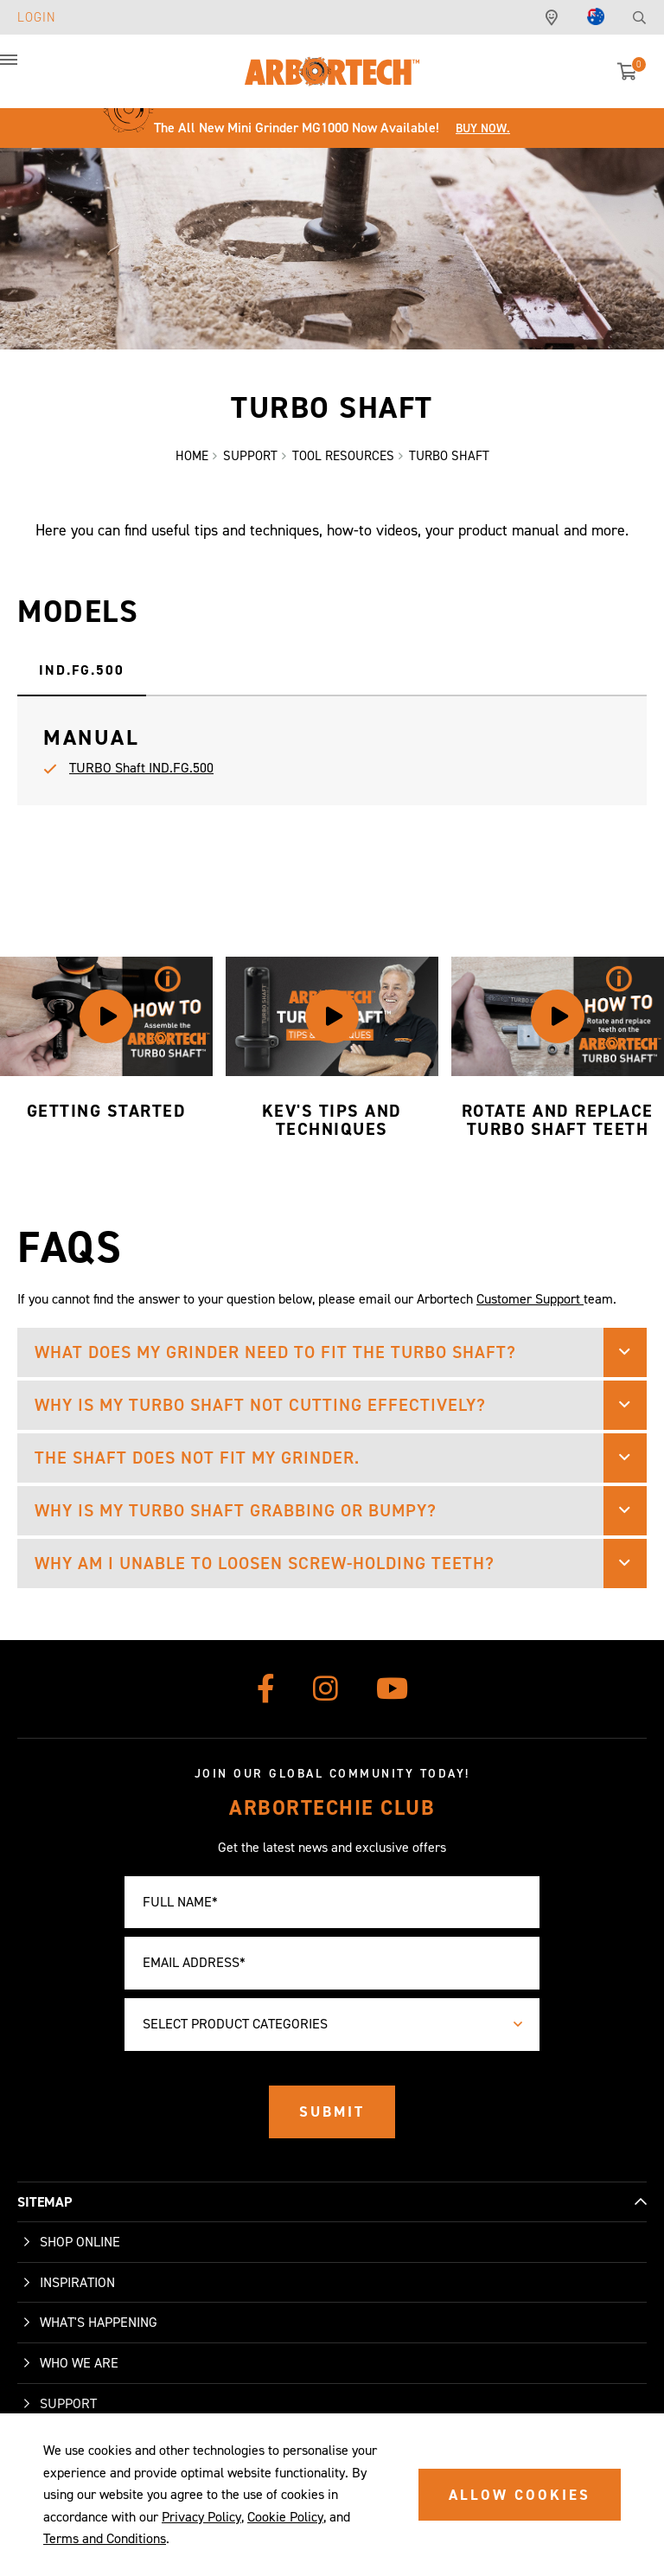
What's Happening (98, 2322)
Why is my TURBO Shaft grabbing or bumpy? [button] (236, 1510)
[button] (26, 69)
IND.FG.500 (81, 670)
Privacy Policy (201, 2517)
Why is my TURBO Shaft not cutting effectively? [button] (260, 1405)
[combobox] (332, 2024)
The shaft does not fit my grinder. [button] (197, 1457)
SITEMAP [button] (44, 2202)
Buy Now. (483, 128)
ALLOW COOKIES (520, 2494)
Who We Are (79, 2363)
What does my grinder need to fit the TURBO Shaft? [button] (275, 1352)
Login (36, 17)
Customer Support (530, 1299)
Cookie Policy (285, 2517)
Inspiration (77, 2282)
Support (68, 2403)
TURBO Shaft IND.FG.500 (141, 768)
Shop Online (80, 2242)
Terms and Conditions (104, 2538)
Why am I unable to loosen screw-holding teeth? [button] (265, 1563)
